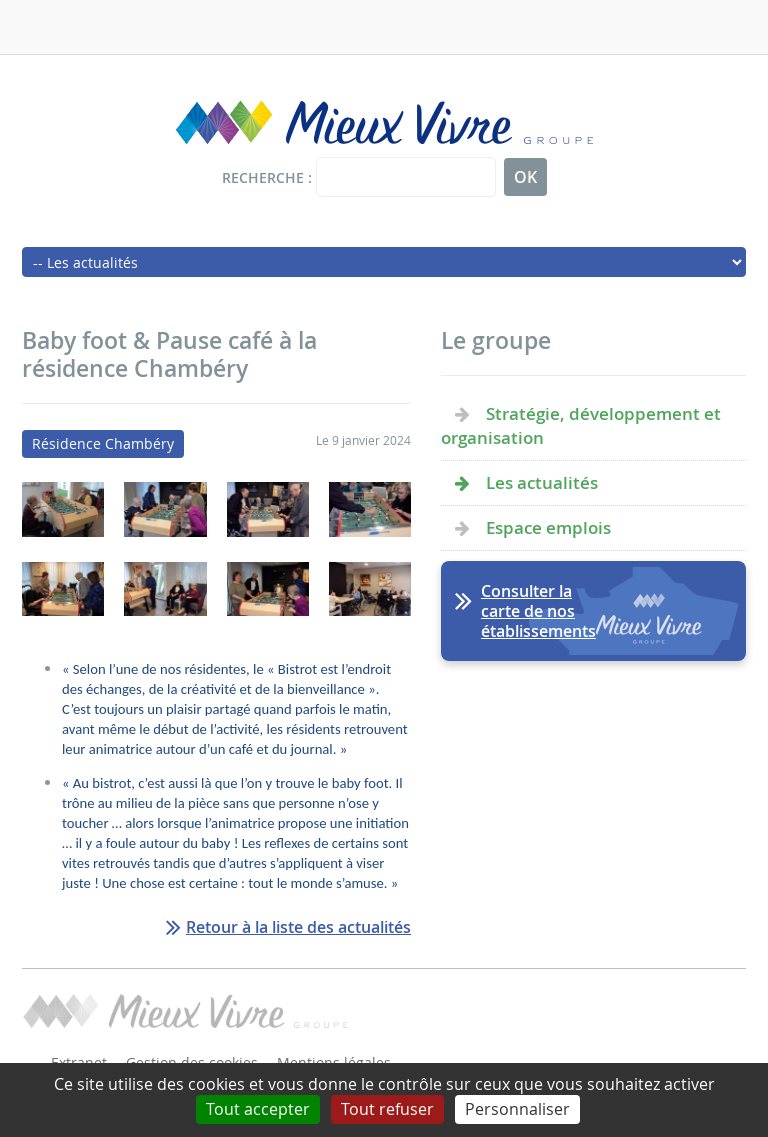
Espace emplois (548, 527)
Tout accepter (258, 1109)
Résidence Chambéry (103, 443)
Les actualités (542, 482)
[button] (63, 531)
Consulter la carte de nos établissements (538, 611)
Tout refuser (387, 1109)
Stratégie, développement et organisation (581, 425)
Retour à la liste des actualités (298, 927)
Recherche (263, 177)
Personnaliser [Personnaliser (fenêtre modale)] (517, 1109)
